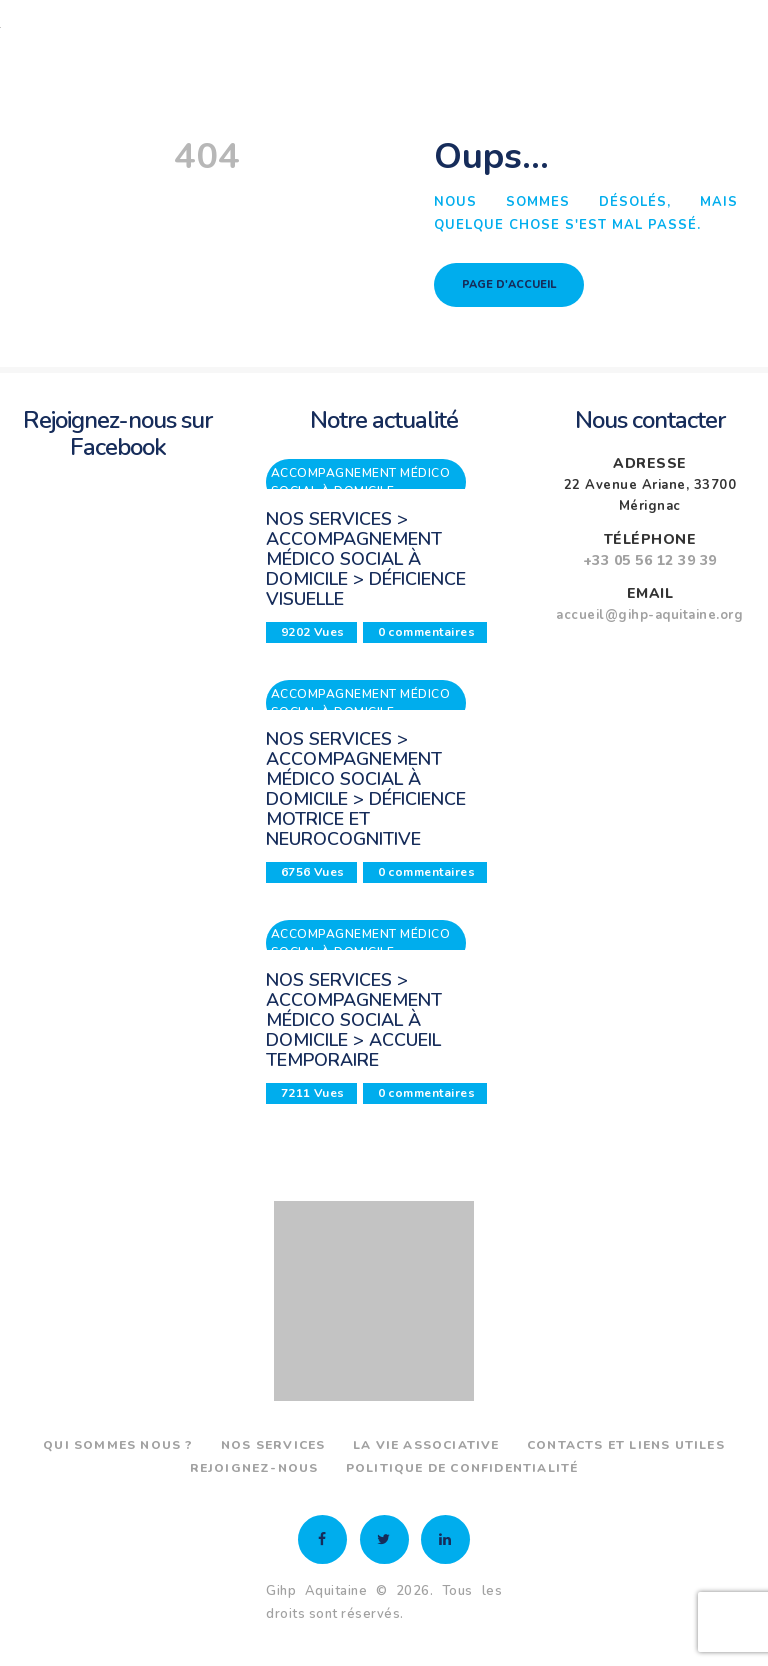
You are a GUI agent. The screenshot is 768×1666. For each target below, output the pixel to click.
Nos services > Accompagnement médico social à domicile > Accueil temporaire (354, 1020)
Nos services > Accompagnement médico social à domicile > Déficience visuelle (366, 559)
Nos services (273, 1445)
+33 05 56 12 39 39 (650, 560)
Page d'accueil (509, 284)
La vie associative (426, 1445)
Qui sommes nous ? (118, 1445)
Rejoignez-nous (254, 1468)
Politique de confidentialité (462, 1468)
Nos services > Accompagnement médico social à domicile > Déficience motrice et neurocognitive (366, 789)
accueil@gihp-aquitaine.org (649, 615)
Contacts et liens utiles (626, 1445)
